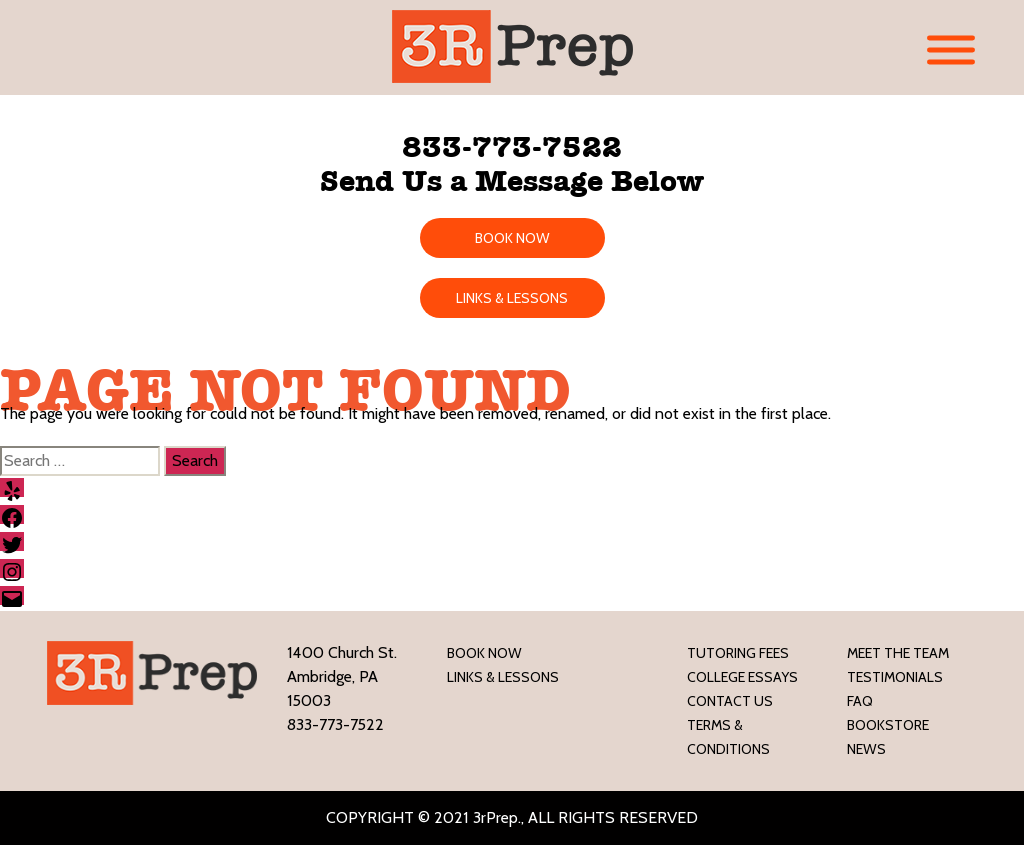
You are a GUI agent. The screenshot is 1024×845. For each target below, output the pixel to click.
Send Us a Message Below (512, 181)
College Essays (742, 677)
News (866, 749)
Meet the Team (898, 653)
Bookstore (888, 725)
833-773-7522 (512, 147)
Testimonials (895, 677)
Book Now (484, 653)
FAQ (860, 701)
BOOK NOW (512, 238)
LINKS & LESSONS (512, 298)
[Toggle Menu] (951, 50)
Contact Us (730, 701)
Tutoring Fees (738, 653)
